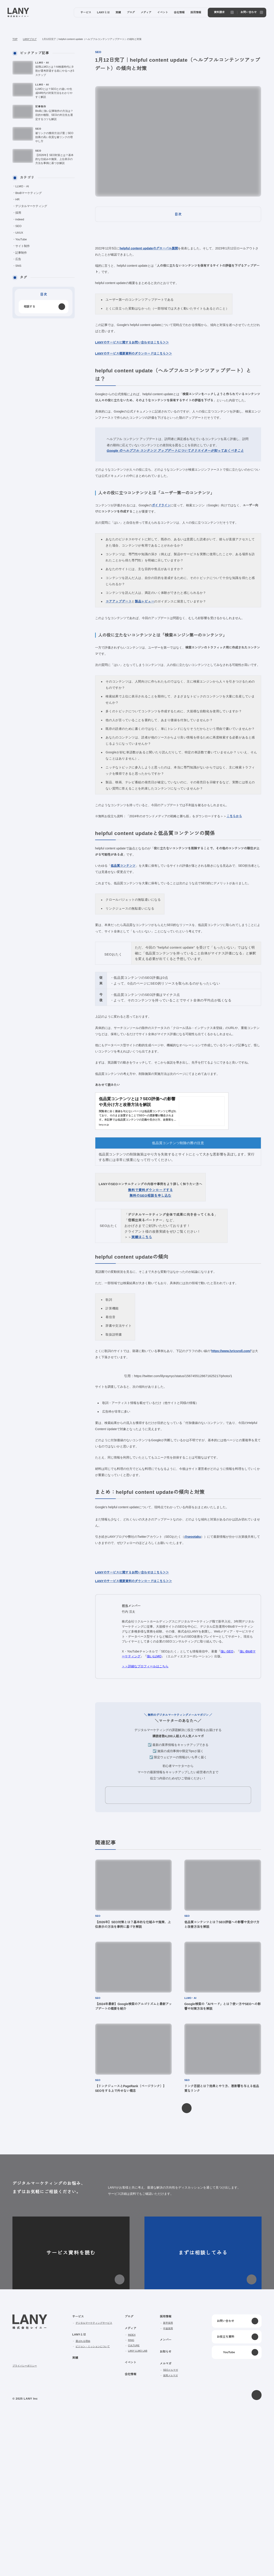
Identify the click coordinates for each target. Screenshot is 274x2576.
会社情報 (130, 2540)
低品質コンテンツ (123, 884)
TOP (15, 39)
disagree (220, 2569)
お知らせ (165, 2518)
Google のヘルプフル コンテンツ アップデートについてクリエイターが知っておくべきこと (175, 469)
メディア (130, 2494)
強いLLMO (154, 1822)
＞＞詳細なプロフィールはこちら (145, 1832)
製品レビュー (144, 620)
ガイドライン (161, 524)
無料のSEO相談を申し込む (150, 1234)
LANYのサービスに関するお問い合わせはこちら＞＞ (131, 369)
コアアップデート (119, 620)
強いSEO (226, 1817)
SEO (98, 52)
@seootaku (193, 1703)
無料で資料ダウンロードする (150, 1229)
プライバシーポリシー (24, 2532)
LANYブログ (30, 39)
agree (248, 2569)
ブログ (129, 2482)
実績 (75, 2524)
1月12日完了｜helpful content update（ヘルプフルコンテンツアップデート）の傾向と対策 (92, 39)
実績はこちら (148, 1278)
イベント (130, 2528)
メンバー (165, 2506)
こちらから (233, 835)
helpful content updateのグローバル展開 (145, 275)
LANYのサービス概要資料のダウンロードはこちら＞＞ (133, 381)
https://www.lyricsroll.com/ (231, 1394)
